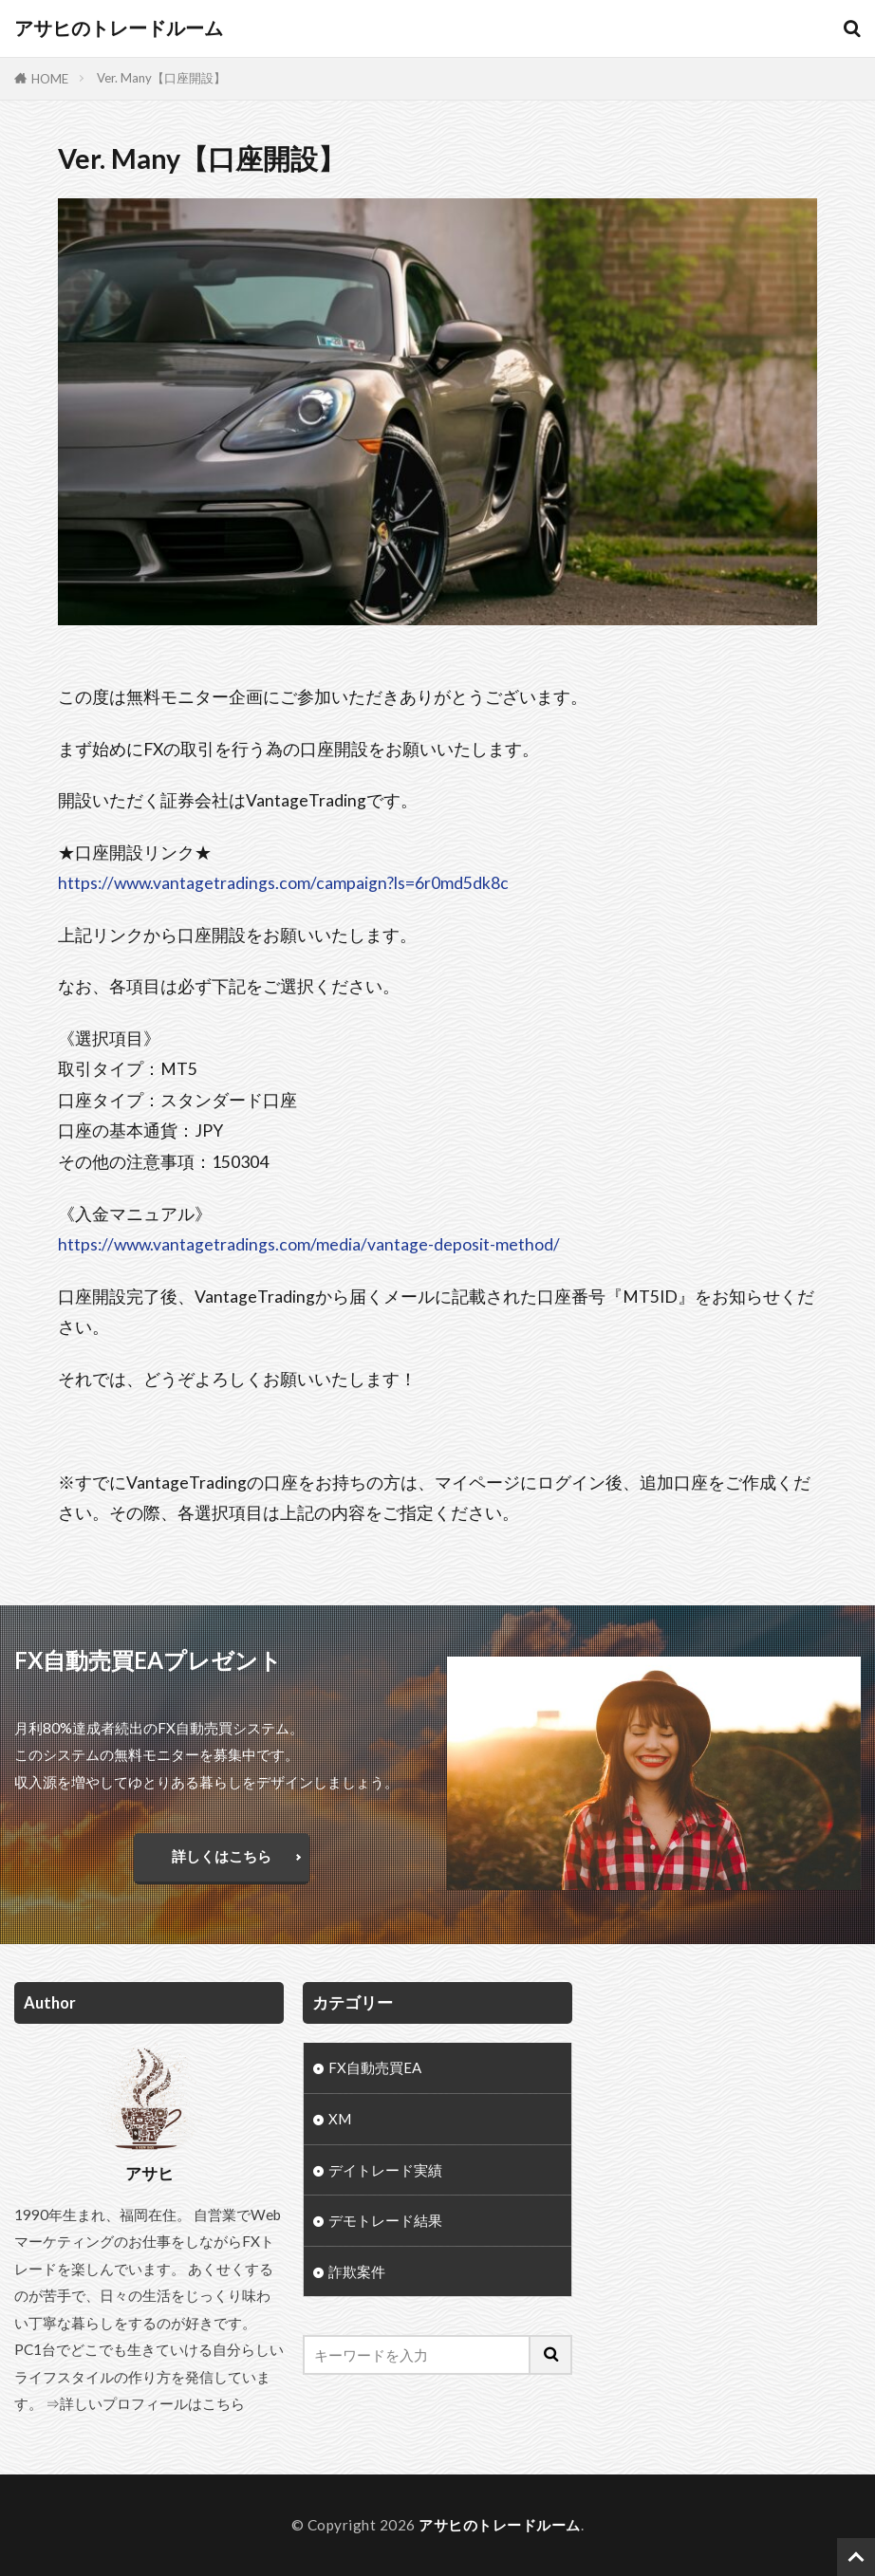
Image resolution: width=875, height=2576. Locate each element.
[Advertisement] (725, 2100)
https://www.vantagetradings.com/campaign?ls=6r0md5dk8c (283, 883)
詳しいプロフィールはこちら (152, 2403)
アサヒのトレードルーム (118, 28)
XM (339, 2118)
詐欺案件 (356, 2273)
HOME (49, 78)
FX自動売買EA (374, 2067)
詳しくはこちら (221, 1855)
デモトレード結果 (385, 2222)
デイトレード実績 (385, 2170)
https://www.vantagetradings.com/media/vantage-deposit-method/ (309, 1244)
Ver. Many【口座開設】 (161, 77)
